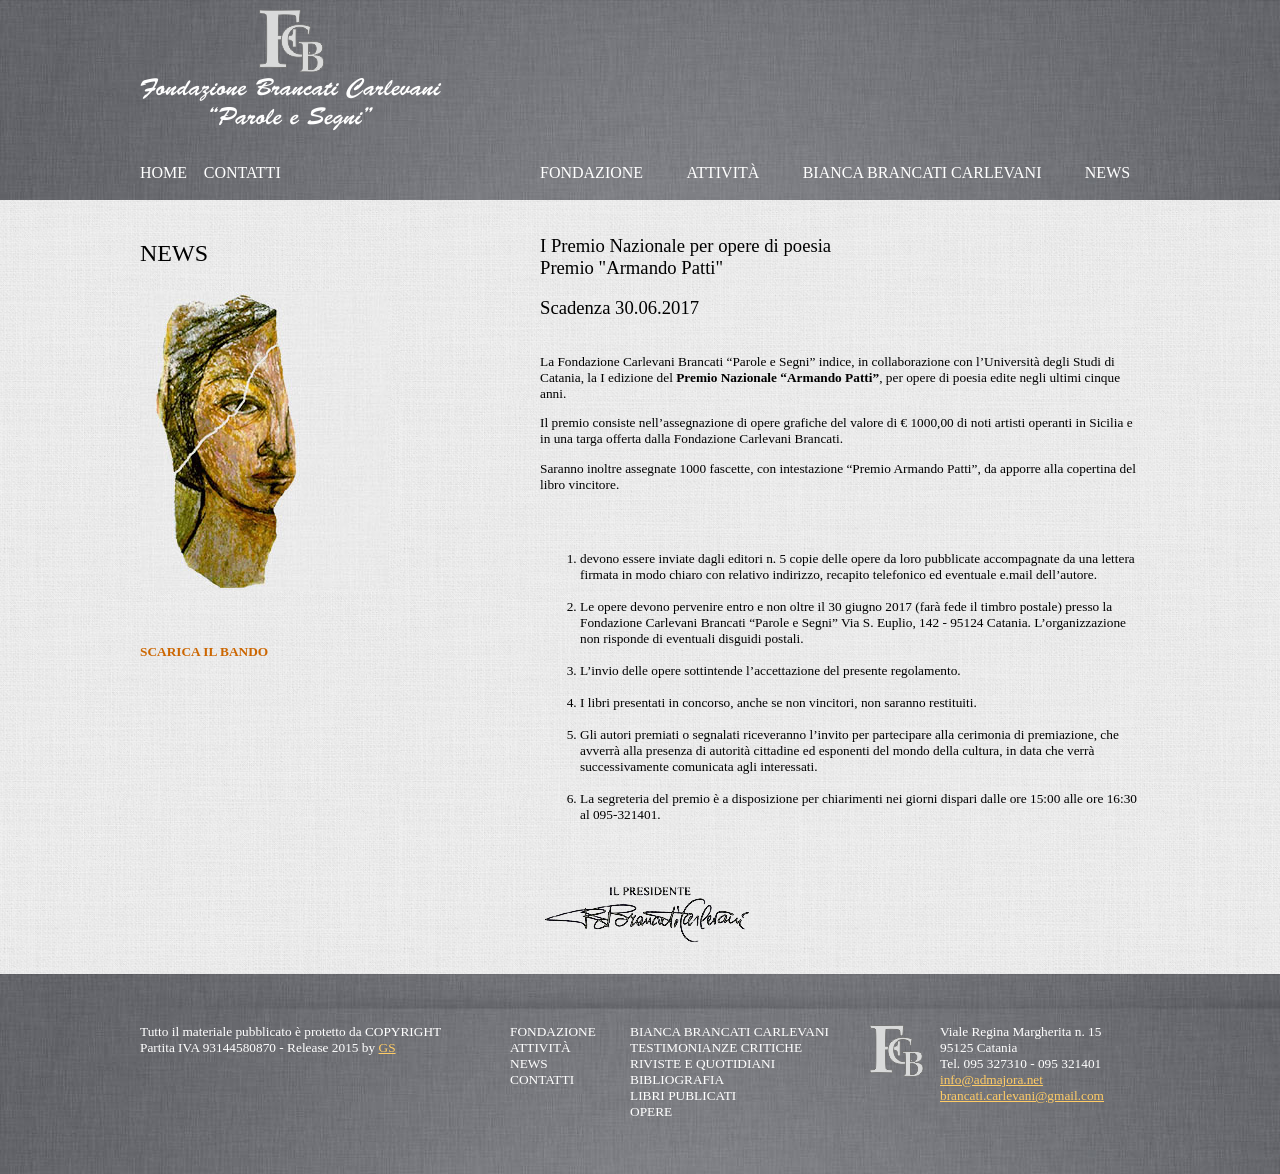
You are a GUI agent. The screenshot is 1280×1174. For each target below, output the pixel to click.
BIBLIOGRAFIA (677, 1079)
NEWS (1107, 172)
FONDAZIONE (591, 172)
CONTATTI (242, 172)
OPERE (651, 1111)
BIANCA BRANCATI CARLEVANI (922, 172)
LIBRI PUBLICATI (683, 1095)
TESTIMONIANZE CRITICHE (716, 1047)
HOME (163, 172)
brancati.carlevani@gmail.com (1022, 1095)
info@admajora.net (991, 1079)
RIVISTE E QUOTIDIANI (702, 1063)
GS (387, 1047)
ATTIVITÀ (722, 172)
